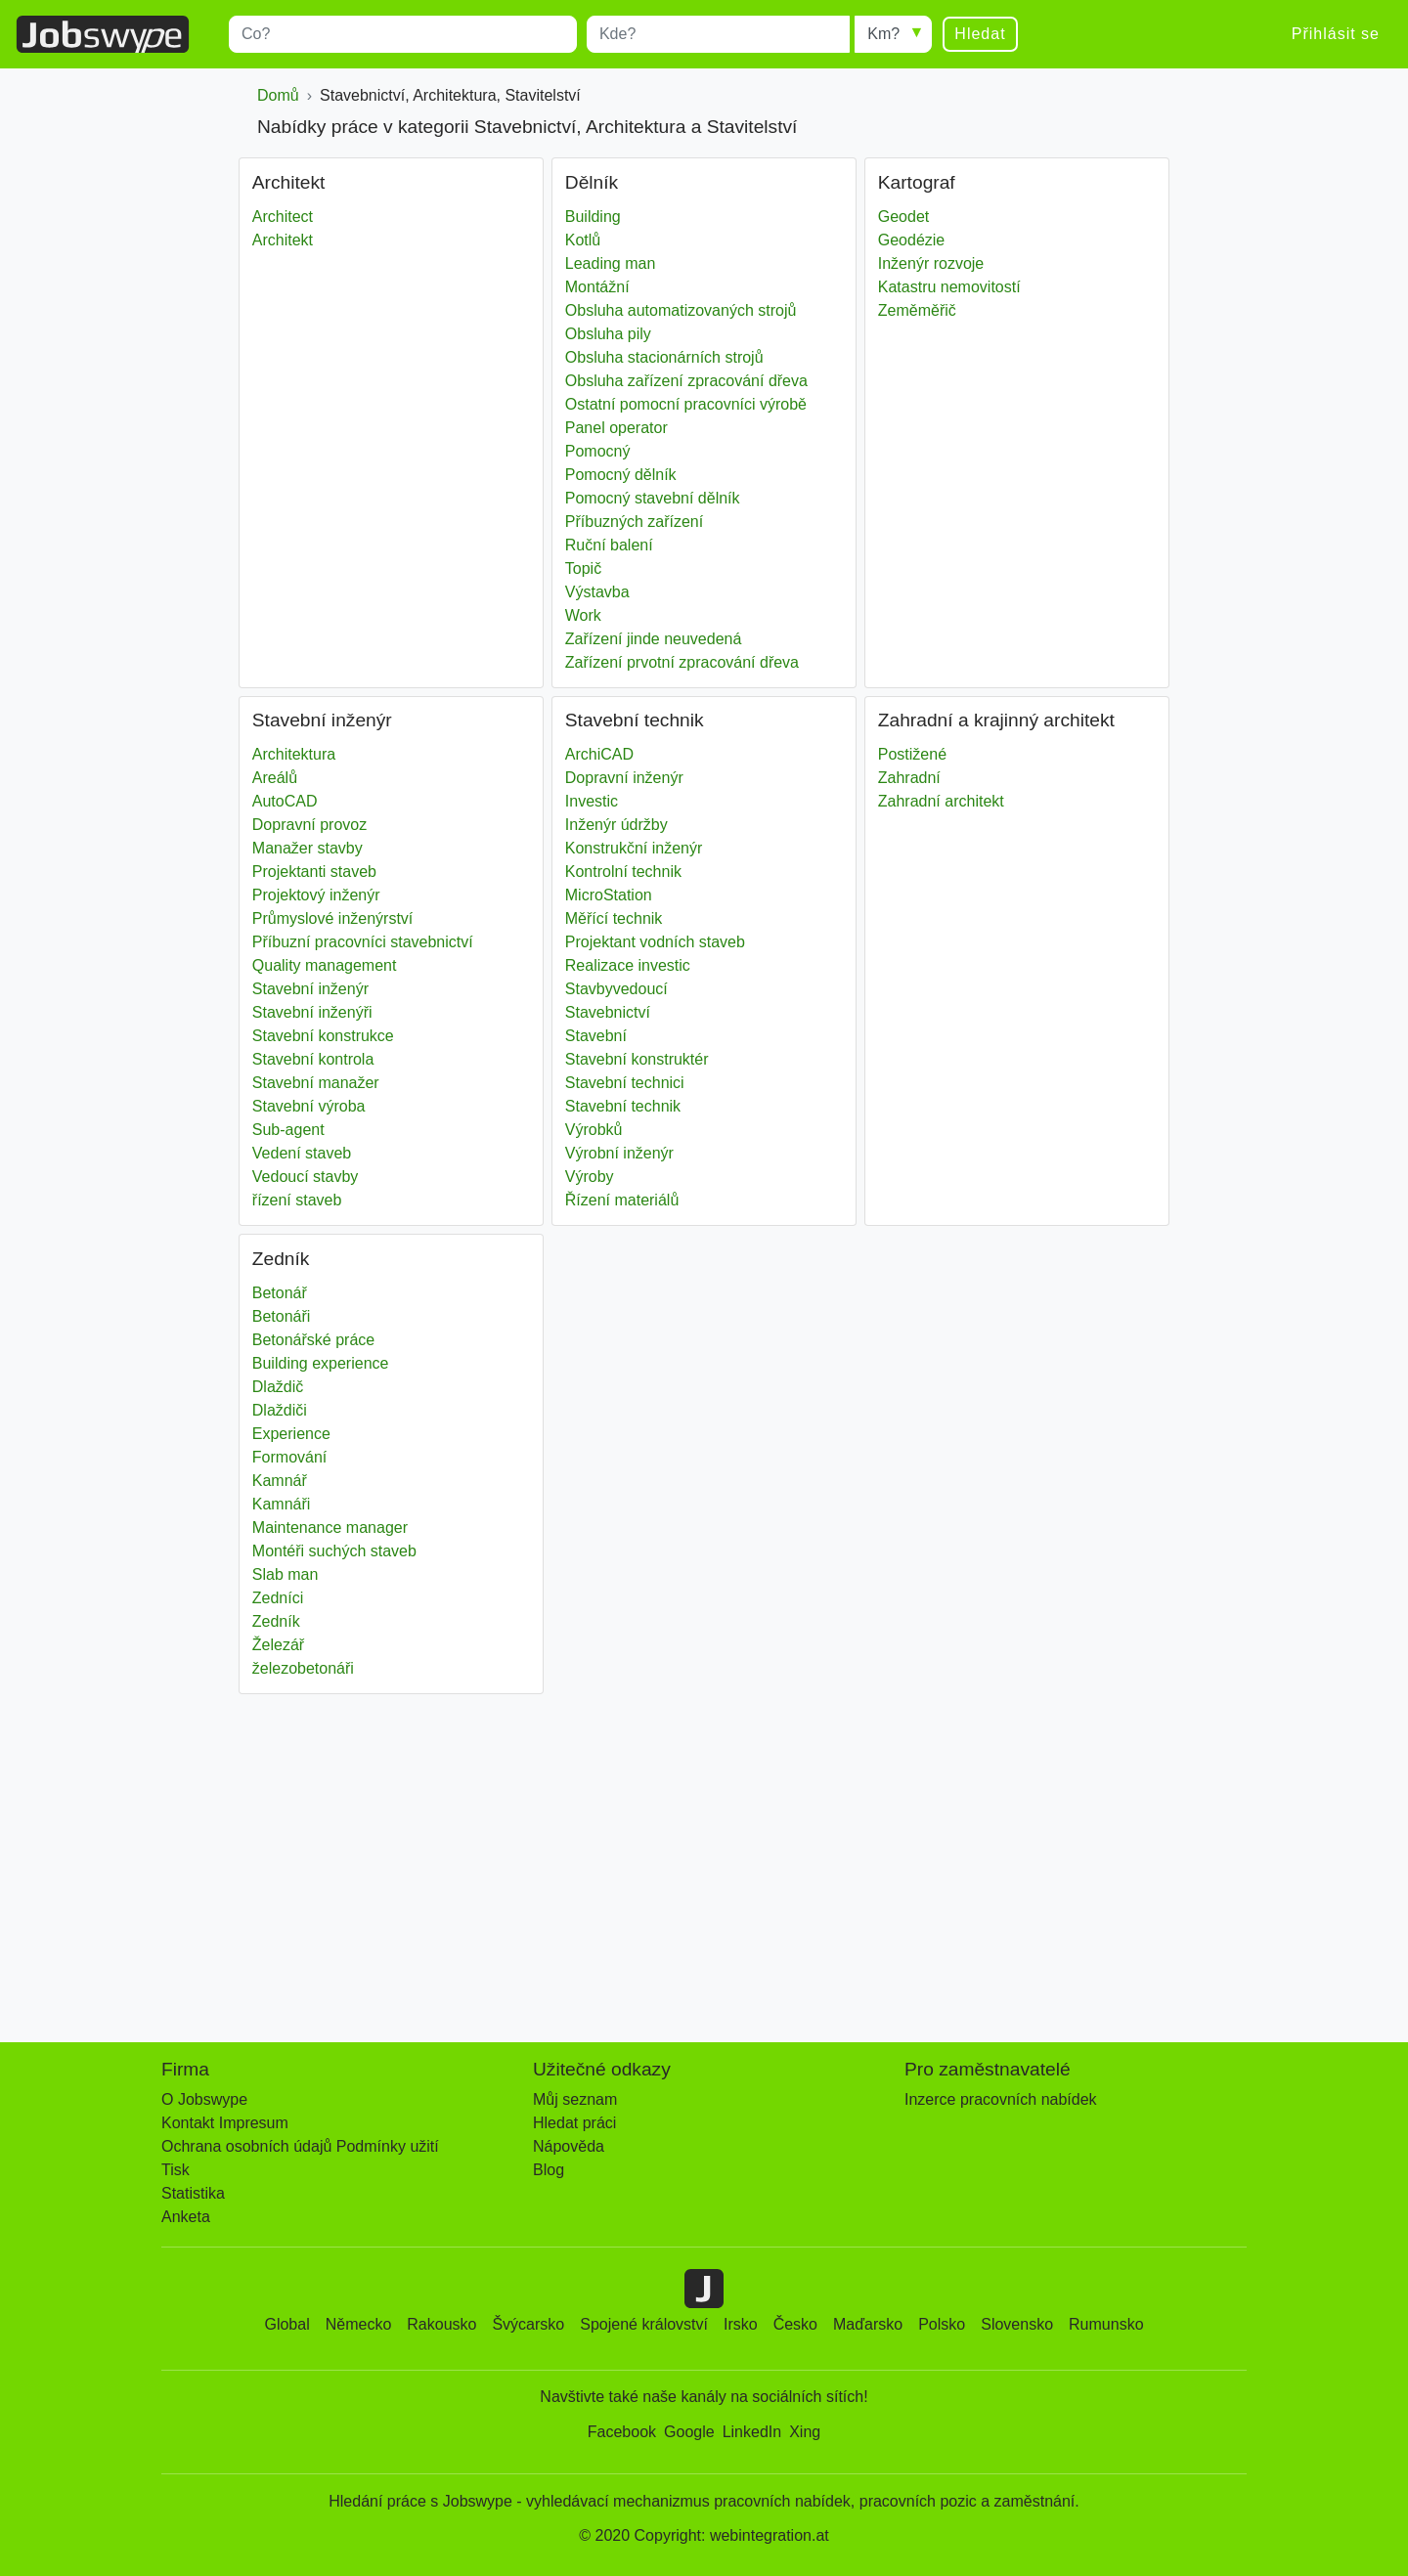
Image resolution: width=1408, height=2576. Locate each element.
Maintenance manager (330, 1527)
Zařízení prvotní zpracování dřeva (682, 662)
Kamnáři (281, 1504)
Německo (359, 2324)
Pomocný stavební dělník (652, 498)
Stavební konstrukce (323, 1035)
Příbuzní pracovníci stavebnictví (362, 942)
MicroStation (608, 895)
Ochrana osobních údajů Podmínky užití (300, 2146)
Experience (291, 1433)
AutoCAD (285, 801)
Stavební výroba (309, 1106)
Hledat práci (574, 2123)
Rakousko (441, 2324)
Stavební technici (624, 1082)
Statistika (193, 2193)
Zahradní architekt (941, 801)
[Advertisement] (704, 1858)
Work (583, 615)
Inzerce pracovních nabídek (1000, 2099)
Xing (804, 2431)
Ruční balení (609, 545)
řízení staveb (297, 1200)
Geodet (903, 216)
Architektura (293, 754)
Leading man (610, 263)
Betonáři (281, 1316)
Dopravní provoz (309, 824)
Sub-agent (288, 1129)
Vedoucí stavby (305, 1176)
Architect (282, 216)
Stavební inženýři (312, 1012)
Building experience (320, 1363)
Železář (278, 1645)
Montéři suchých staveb (334, 1551)
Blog (548, 2169)
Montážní (597, 287)
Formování (289, 1457)
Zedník (276, 1621)
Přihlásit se (1336, 33)
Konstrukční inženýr (634, 848)
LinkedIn (752, 2431)
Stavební (596, 1035)
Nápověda (568, 2146)
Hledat (979, 33)
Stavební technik (623, 1106)
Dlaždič (277, 1386)
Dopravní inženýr (624, 777)
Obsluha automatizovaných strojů (681, 310)
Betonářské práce (313, 1340)
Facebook (622, 2431)
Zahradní (909, 777)
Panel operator (616, 427)
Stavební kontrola (313, 1059)
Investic (591, 801)
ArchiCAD (599, 754)
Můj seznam (575, 2099)
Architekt (282, 240)
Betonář (279, 1293)
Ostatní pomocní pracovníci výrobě (686, 404)
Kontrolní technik (623, 871)
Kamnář (279, 1480)
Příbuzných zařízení (634, 521)
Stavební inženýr (310, 989)
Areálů (274, 777)
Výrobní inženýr (619, 1153)
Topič (583, 568)
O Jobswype (204, 2099)
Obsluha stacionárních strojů (664, 357)
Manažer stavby (307, 848)
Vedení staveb (301, 1153)
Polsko (941, 2324)
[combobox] (403, 34)
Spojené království (644, 2324)
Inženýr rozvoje (931, 263)
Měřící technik (614, 918)
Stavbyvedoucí (616, 989)
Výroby (589, 1176)
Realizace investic (627, 965)
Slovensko (1017, 2324)
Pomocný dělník (621, 474)
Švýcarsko (528, 2324)
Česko (795, 2324)
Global (286, 2324)
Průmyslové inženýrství (333, 918)
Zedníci (277, 1598)
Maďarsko (867, 2324)
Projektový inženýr (316, 895)
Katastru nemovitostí (949, 287)
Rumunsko (1106, 2324)
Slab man (285, 1574)
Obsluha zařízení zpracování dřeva (686, 380)
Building (593, 216)
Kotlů (582, 240)
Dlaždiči (279, 1410)
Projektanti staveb (314, 871)
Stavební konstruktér (637, 1059)
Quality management (324, 965)
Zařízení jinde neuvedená (653, 639)
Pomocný (598, 451)
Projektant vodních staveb (655, 942)
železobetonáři (303, 1668)
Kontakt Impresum (224, 2123)
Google (689, 2431)
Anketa (185, 2216)
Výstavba (597, 592)
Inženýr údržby (616, 824)
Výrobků (594, 1129)
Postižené (912, 754)
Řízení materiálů (622, 1200)
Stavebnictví (607, 1012)
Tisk (175, 2169)
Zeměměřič (917, 310)
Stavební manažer (315, 1082)
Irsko (741, 2324)
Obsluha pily (608, 334)
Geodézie (912, 240)
